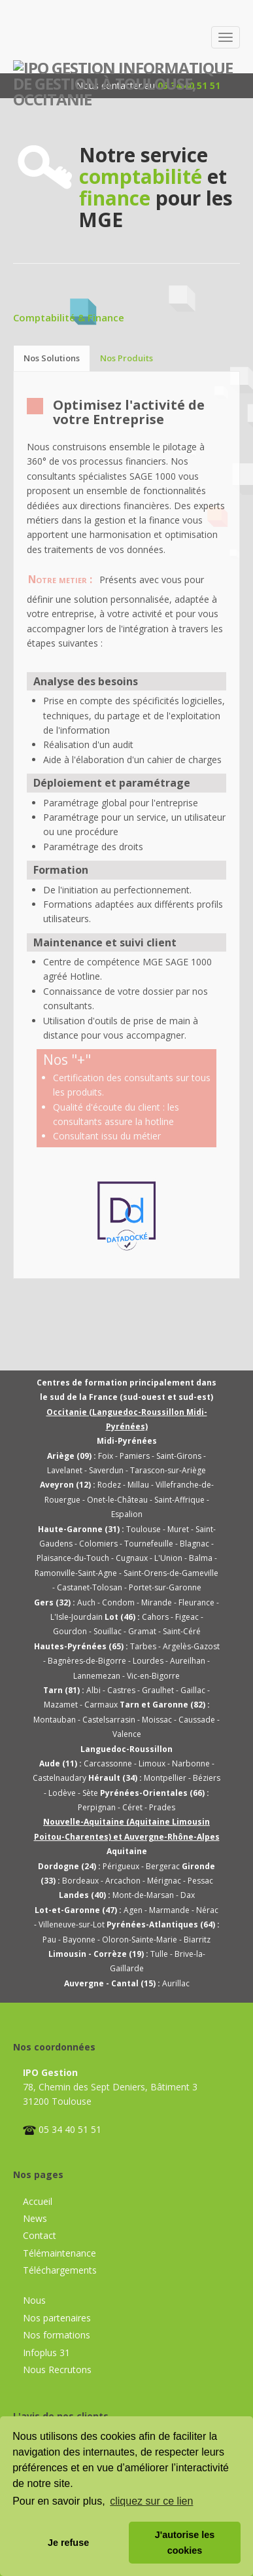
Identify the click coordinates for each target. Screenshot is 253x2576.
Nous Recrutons (57, 2369)
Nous (34, 2300)
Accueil (37, 2201)
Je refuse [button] (68, 2542)
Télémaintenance (59, 2253)
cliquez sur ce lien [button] (151, 2501)
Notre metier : (60, 579)
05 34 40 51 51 (70, 2129)
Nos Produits (126, 358)
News (35, 2218)
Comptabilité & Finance (68, 317)
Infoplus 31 (46, 2352)
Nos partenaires (57, 2318)
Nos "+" (67, 1059)
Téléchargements (60, 2270)
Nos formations (56, 2335)
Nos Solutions (52, 358)
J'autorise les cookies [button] (184, 2543)
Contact (39, 2235)
